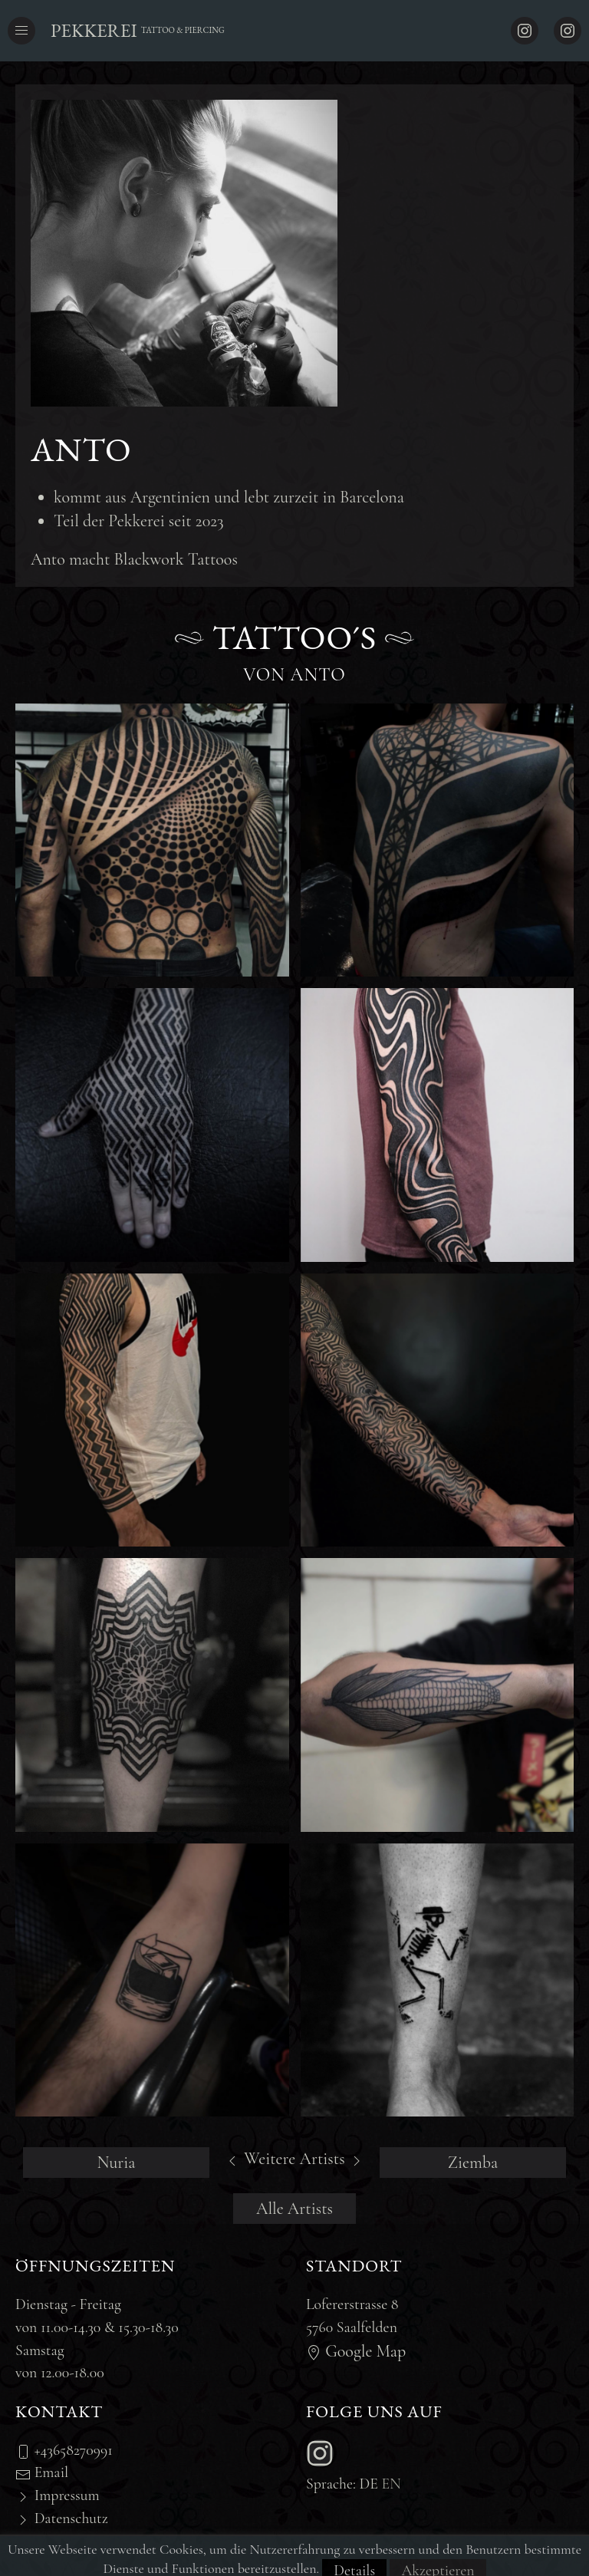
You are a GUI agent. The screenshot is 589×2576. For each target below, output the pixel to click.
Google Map (356, 2351)
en (391, 2484)
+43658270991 (64, 2450)
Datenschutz (61, 2518)
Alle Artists (294, 2209)
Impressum (57, 2495)
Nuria (116, 2162)
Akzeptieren (437, 2562)
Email (41, 2472)
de (369, 2484)
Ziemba (473, 2162)
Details (354, 2562)
